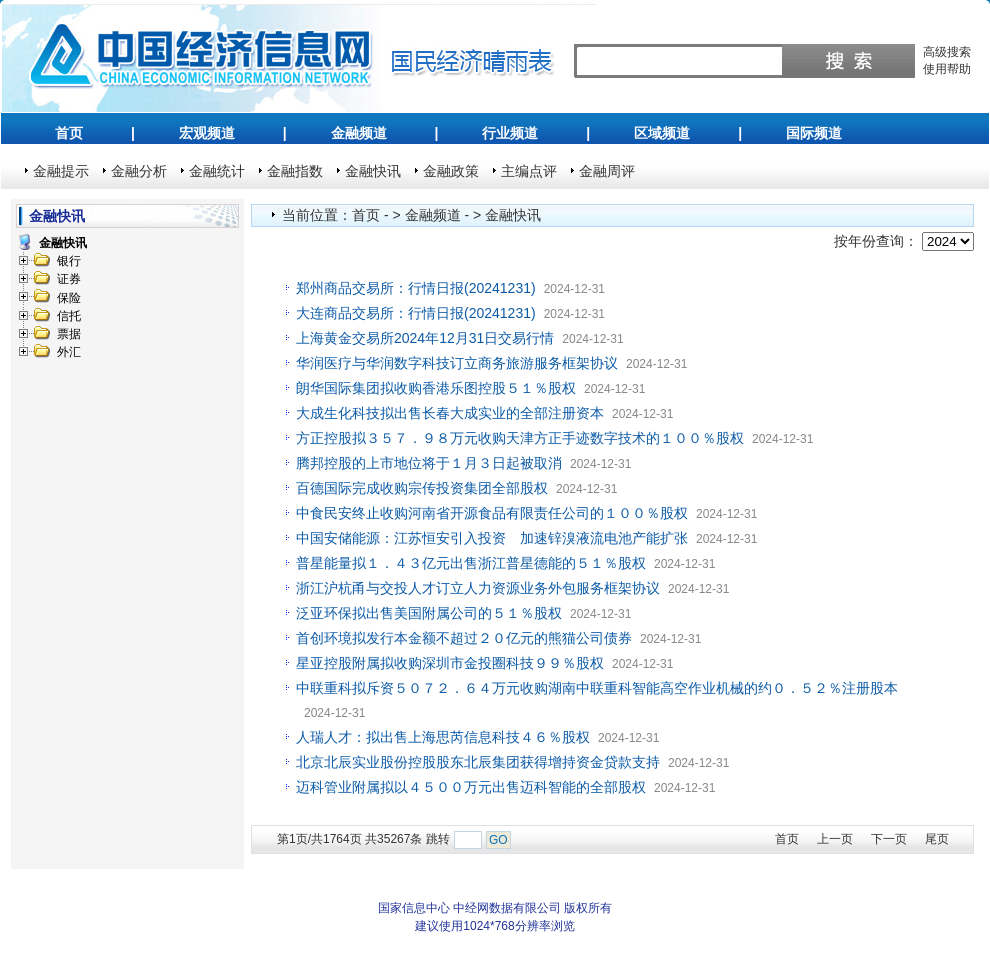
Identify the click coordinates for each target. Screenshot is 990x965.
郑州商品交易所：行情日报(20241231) (416, 288)
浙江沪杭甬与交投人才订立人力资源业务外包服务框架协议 (478, 588)
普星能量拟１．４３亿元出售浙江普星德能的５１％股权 (471, 563)
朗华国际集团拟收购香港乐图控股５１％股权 (436, 388)
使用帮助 (947, 69)
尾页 (937, 839)
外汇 (69, 352)
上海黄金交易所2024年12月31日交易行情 (425, 338)
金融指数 (295, 171)
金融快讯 (373, 171)
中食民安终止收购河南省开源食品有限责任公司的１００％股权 (492, 513)
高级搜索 (947, 52)
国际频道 (814, 133)
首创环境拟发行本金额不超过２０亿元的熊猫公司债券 (464, 638)
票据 (69, 334)
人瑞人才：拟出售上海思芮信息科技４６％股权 (443, 737)
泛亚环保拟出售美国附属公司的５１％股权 (429, 613)
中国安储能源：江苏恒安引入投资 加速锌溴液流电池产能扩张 (492, 538)
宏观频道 (207, 133)
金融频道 (359, 133)
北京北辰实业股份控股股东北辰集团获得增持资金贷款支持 (478, 762)
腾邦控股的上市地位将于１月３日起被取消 (429, 463)
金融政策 (451, 171)
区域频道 (662, 133)
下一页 (889, 839)
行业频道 (510, 133)
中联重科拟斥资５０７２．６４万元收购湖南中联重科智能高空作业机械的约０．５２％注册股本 (597, 688)
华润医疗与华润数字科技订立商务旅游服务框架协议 (457, 363)
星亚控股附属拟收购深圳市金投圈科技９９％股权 (450, 663)
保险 (69, 298)
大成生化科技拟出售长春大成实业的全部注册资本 (450, 413)
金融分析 (139, 171)
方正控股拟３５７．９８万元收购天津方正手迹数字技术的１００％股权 (520, 438)
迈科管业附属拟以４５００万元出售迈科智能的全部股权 (471, 787)
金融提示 (61, 171)
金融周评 (607, 171)
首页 (69, 133)
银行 (69, 261)
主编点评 (529, 171)
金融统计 (217, 171)
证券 (69, 279)
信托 (69, 316)
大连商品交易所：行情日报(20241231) (416, 313)
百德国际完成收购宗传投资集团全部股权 (422, 488)
